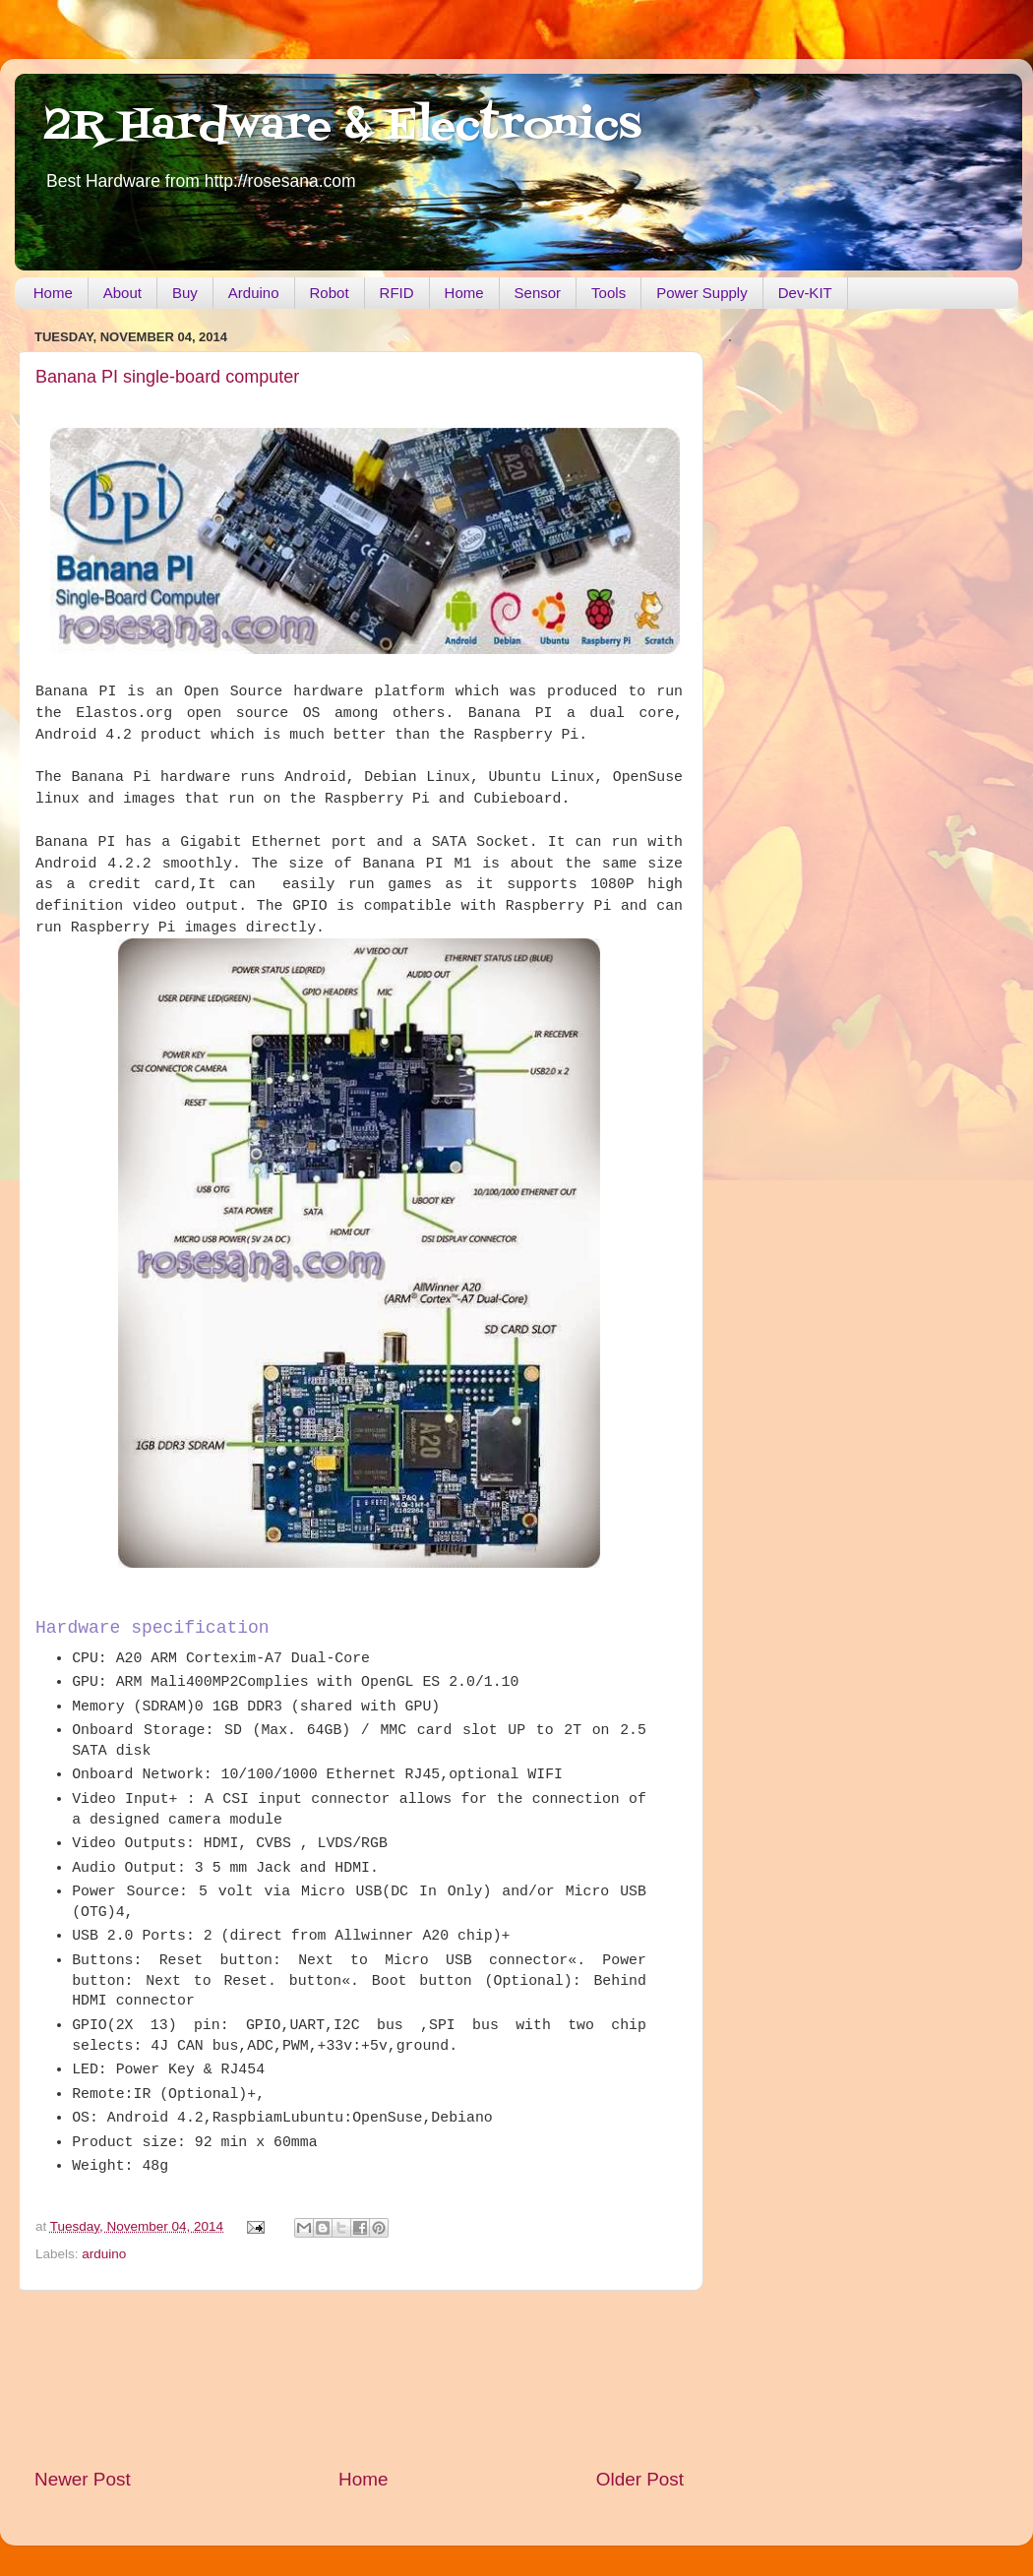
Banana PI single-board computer (167, 377)
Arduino (253, 292)
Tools (608, 292)
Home (53, 292)
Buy (185, 292)
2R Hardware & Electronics (342, 126)
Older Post (640, 2479)
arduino (104, 2254)
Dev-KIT (805, 292)
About (122, 292)
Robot (329, 292)
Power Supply (702, 292)
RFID (397, 292)
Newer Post (82, 2479)
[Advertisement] (359, 2378)
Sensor (538, 292)
